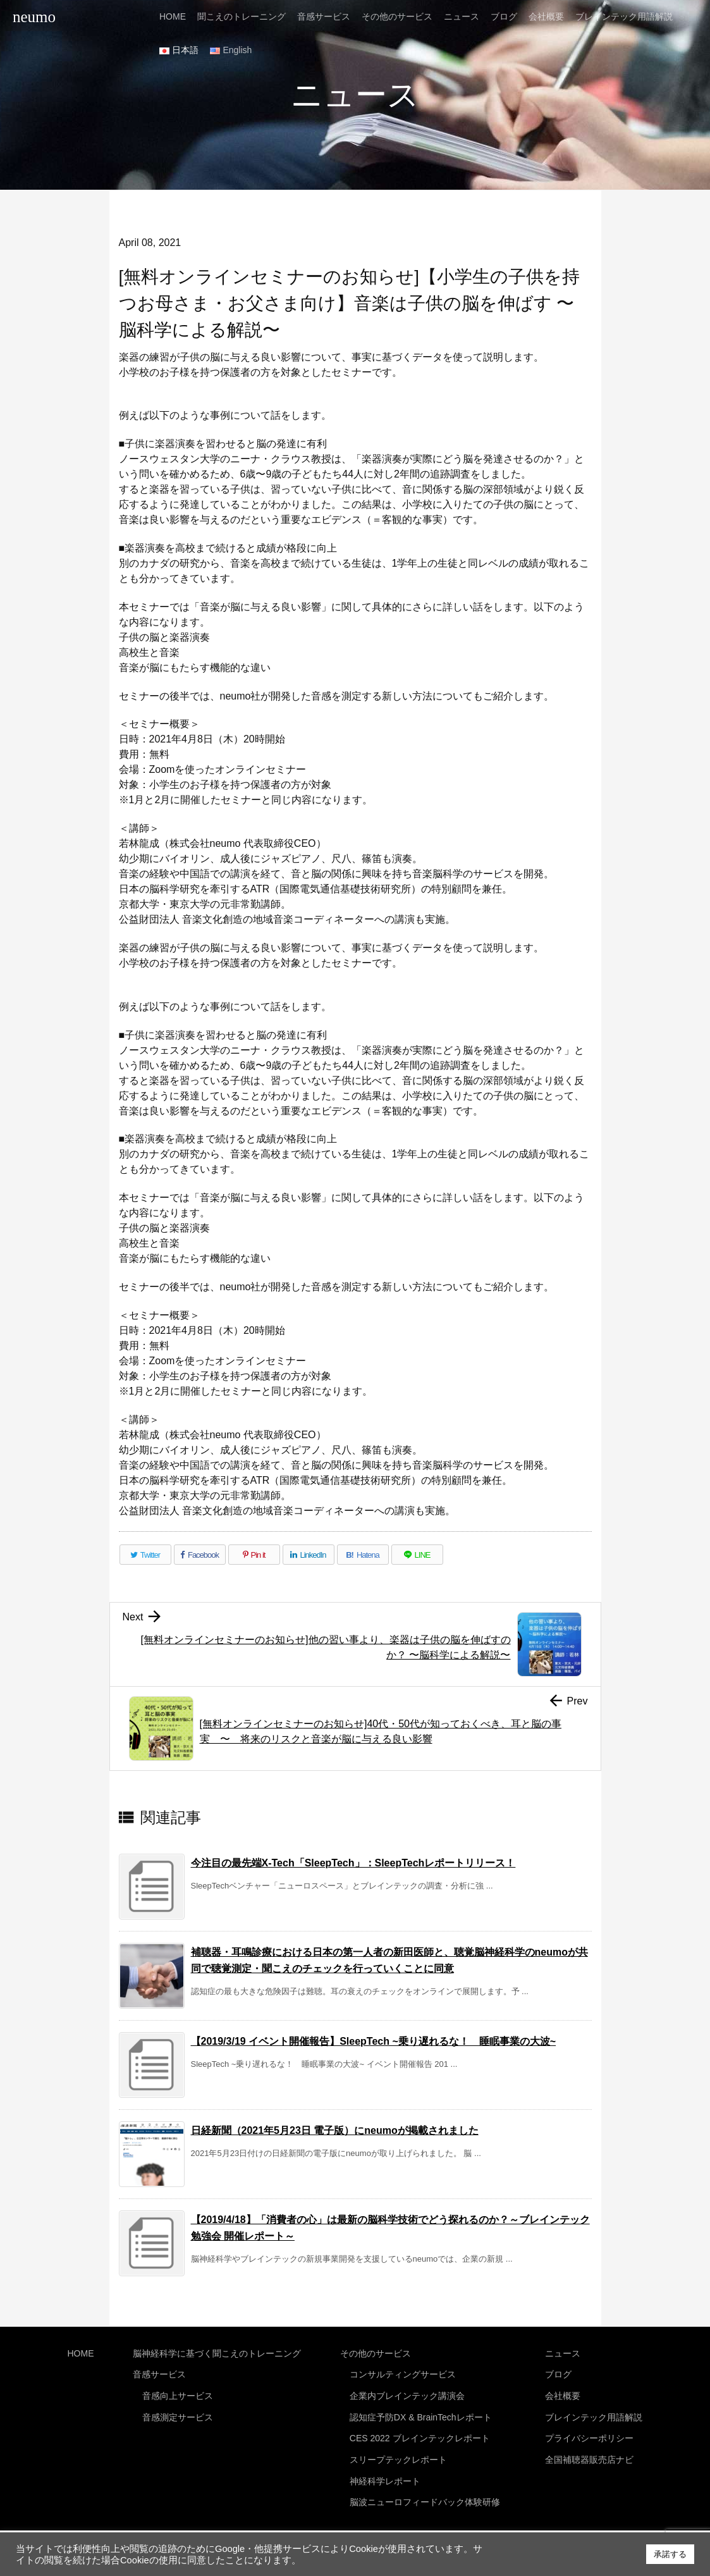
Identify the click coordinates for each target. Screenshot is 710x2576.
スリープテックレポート (398, 2451)
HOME (81, 2352)
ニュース (562, 2352)
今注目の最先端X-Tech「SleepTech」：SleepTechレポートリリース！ (353, 1863)
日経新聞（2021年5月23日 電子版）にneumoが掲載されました (335, 2130)
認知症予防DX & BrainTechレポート (421, 2412)
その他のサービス (375, 2352)
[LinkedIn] (308, 1554)
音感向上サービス (177, 2392)
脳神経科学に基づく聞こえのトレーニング (217, 2352)
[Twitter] (145, 1554)
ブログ (558, 2372)
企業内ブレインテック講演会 (407, 2392)
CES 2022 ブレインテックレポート (420, 2431)
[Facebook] (200, 1554)
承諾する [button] (670, 2554)
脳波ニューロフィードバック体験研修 (425, 2491)
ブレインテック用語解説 (593, 2412)
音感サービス (159, 2372)
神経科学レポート (385, 2470)
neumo (34, 16)
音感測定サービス (177, 2412)
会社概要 (562, 2392)
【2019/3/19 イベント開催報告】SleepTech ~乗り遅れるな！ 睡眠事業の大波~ (373, 2041)
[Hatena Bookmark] (363, 1554)
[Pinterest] (254, 1554)
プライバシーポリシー (589, 2431)
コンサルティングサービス (403, 2372)
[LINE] (417, 1554)
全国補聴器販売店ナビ (589, 2451)
